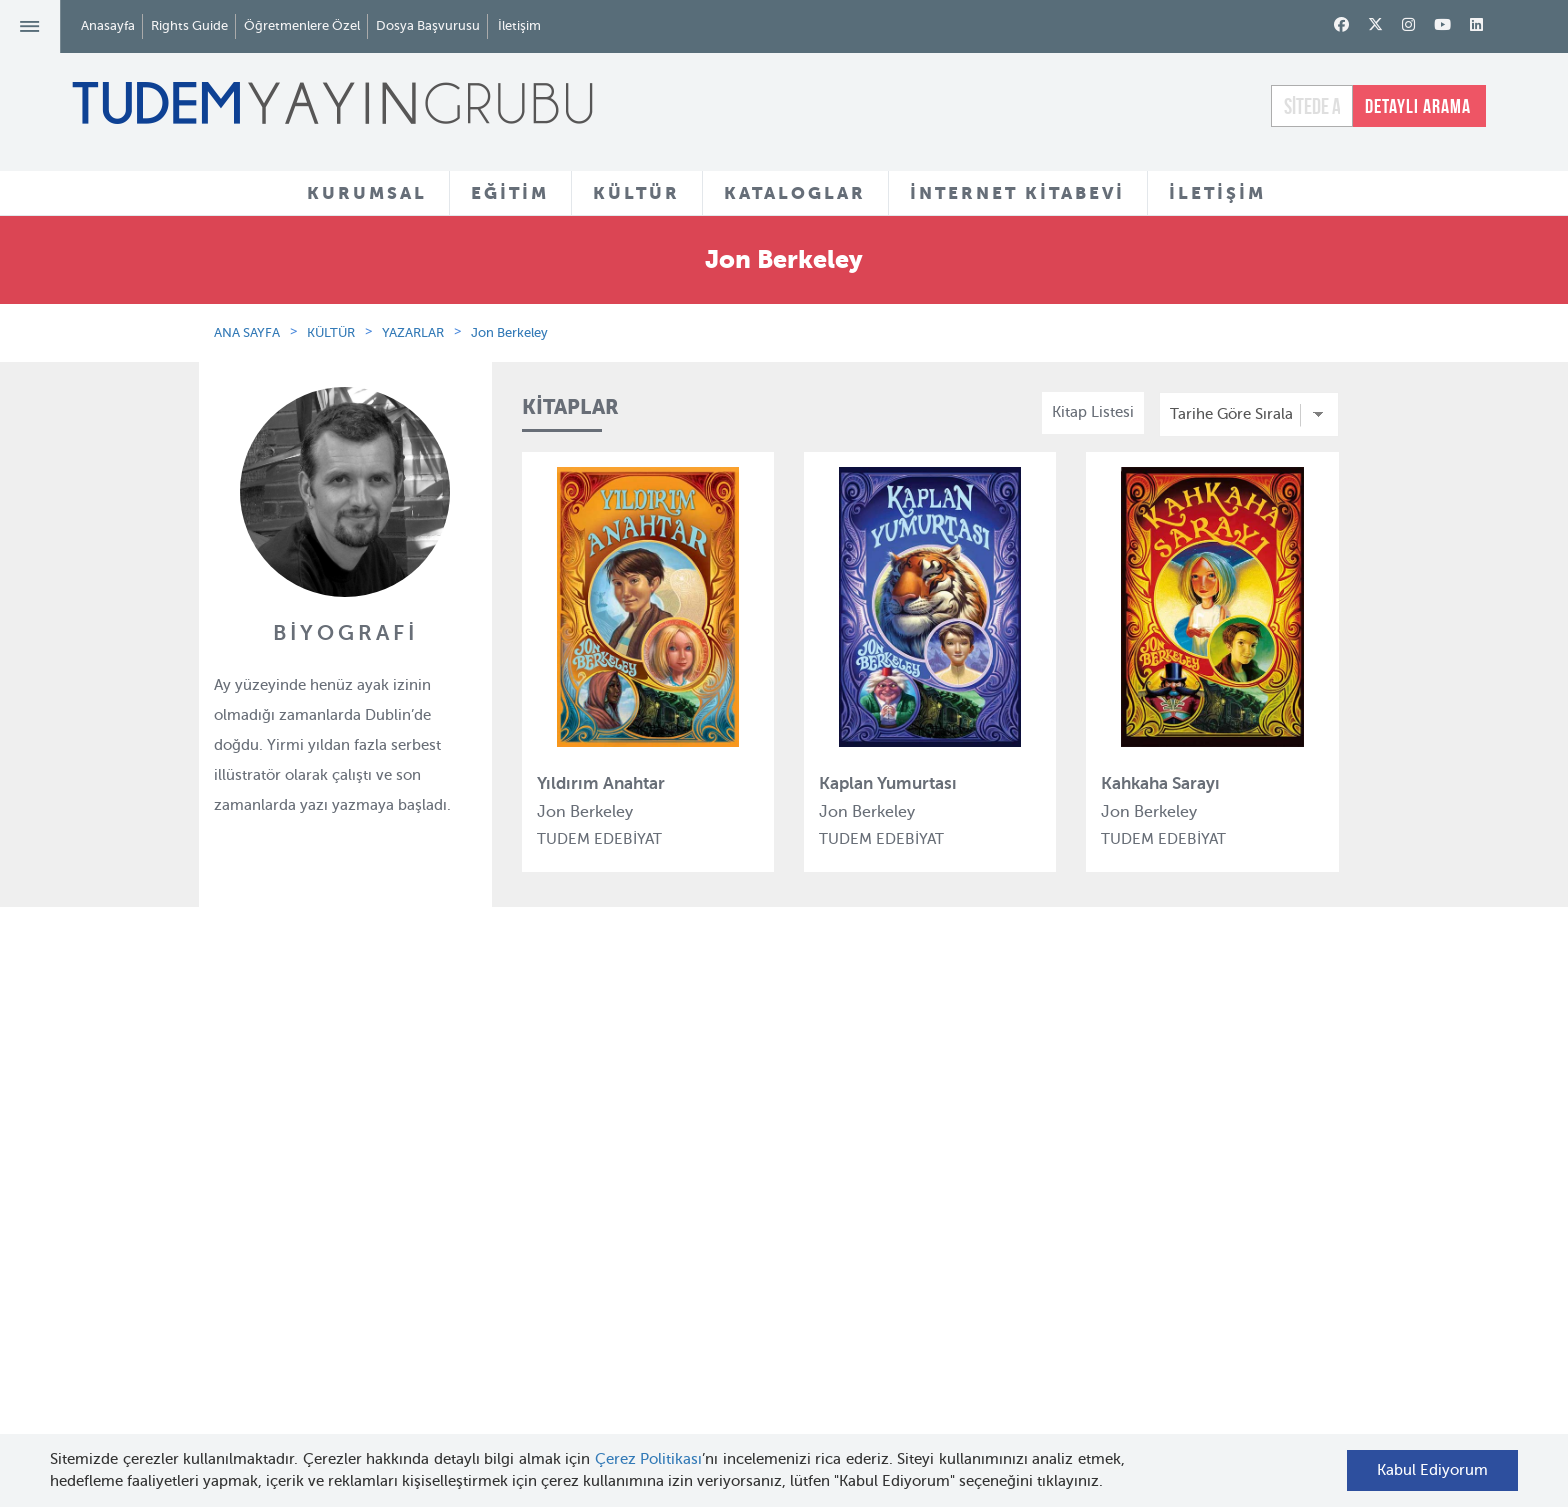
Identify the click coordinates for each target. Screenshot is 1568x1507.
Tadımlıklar (743, 1206)
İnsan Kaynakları (371, 1205)
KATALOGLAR (795, 193)
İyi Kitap (537, 1423)
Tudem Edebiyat (566, 1241)
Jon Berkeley (509, 332)
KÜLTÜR (636, 193)
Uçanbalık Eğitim (569, 1314)
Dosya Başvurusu (428, 25)
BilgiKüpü (543, 1205)
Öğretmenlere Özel (302, 25)
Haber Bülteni (362, 1241)
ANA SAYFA (247, 332)
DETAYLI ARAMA (1418, 106)
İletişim (519, 25)
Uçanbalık (544, 1278)
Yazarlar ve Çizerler (772, 1170)
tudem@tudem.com (1257, 1258)
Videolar (733, 1337)
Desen (531, 1350)
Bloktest (538, 1168)
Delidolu (539, 1387)
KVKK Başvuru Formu (388, 1335)
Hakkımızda (356, 1132)
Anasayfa (108, 25)
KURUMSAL (367, 193)
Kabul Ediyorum (1432, 1470)
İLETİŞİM (1217, 193)
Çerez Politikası (649, 1459)
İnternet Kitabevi (956, 1266)
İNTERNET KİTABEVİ (1017, 193)
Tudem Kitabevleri (377, 1168)
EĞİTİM (510, 193)
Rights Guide (189, 25)
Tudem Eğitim (558, 1132)
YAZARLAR (413, 332)
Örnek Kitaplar (755, 1243)
